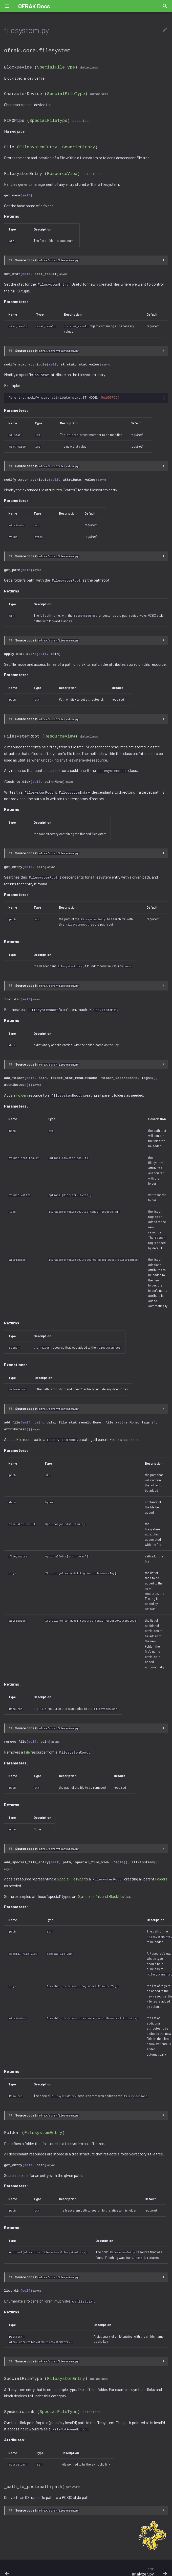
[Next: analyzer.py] (107, 2548)
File (19, 1424)
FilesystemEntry (38, 145)
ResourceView (62, 171)
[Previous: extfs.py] (22, 2548)
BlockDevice (119, 1878)
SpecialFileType (56, 67)
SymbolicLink (89, 1878)
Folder (21, 1082)
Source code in (47, 257)
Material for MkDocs (33, 2570)
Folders (116, 1424)
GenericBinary (78, 145)
